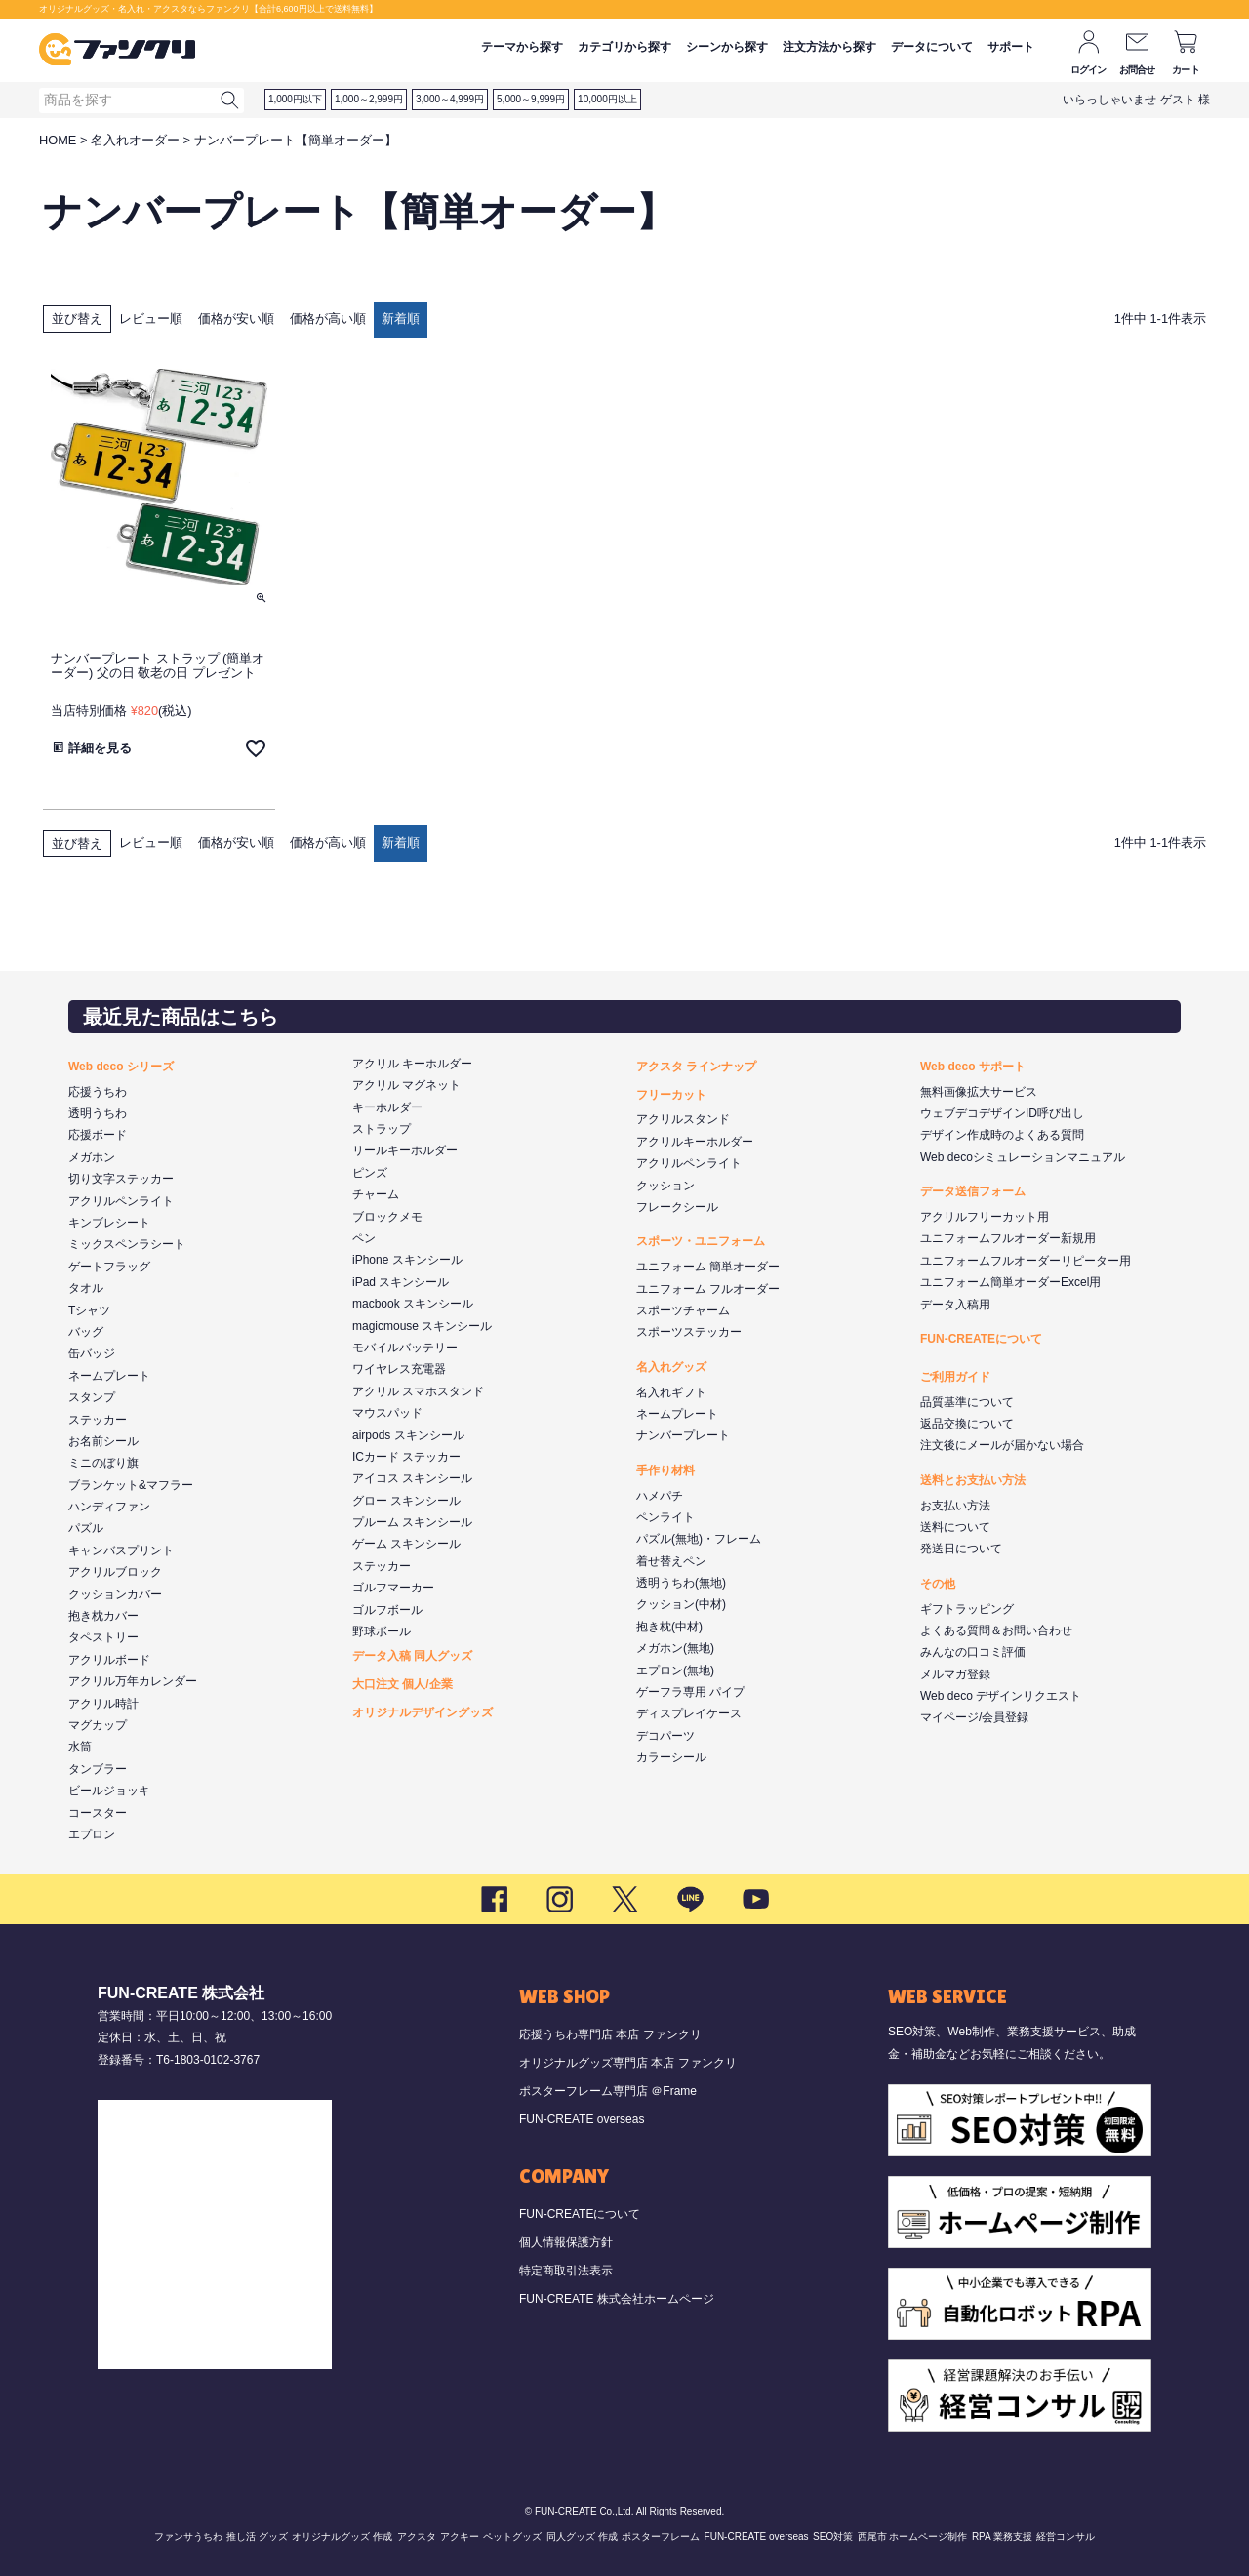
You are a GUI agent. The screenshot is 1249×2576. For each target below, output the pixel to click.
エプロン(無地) (675, 1670)
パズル (85, 1528)
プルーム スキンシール (412, 1522)
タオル (85, 1288)
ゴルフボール (387, 1610)
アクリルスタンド (683, 1119)
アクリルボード (109, 1660)
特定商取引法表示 (566, 2270)
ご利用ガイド (955, 1377)
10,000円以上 (607, 99)
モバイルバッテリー (405, 1347)
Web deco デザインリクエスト (1000, 1696)
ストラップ (381, 1129)
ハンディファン (109, 1506)
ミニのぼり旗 (103, 1462)
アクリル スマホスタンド (418, 1391)
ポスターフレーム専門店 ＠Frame (608, 2091)
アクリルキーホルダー (694, 1141)
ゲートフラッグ (109, 1266)
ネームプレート (109, 1376)
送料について (955, 1527)
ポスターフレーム (661, 2536)
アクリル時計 (103, 1704)
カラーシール (671, 1757)
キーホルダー (387, 1107)
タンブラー (97, 1769)
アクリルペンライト (121, 1201)
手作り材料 (665, 1470)
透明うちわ (97, 1113)
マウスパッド (387, 1413)
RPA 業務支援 (1002, 2536)
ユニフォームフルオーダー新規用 (1008, 1238)
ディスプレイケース (689, 1713)
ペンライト (665, 1517)
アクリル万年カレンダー (132, 1681)
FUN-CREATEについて (981, 1339)
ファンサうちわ (188, 2536)
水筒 (80, 1746)
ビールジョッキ (109, 1790)
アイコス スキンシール (412, 1478)
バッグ (85, 1332)
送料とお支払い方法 (973, 1480)
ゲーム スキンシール (406, 1543)
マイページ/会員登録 (974, 1717)
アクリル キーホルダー (412, 1063)
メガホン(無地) (675, 1648)
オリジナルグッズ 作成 (342, 2536)
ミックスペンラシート (126, 1244)
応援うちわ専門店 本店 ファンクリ (610, 2034)
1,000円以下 (295, 99)
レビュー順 (150, 318)
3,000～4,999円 (450, 99)
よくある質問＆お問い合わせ (996, 1630)
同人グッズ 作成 (582, 2536)
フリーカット (671, 1095)
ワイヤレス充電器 (399, 1369)
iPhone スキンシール (407, 1260)
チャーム (375, 1194)
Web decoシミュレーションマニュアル (1022, 1157)
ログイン (1088, 69)
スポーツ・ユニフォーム (700, 1241)
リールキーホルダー (405, 1150)
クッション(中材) (681, 1604)
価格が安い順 (236, 318)
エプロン (91, 1834)
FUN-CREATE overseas (581, 2119)
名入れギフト (671, 1392)
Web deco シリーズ (121, 1066)
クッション (665, 1185)
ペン (364, 1238)
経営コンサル (1065, 2536)
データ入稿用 (955, 1304)
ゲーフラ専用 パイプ (690, 1692)
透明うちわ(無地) (681, 1583)
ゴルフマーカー (393, 1587)
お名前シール (103, 1441)
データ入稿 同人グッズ (412, 1656)
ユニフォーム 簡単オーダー (708, 1266)
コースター (97, 1813)
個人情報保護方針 (566, 2242)
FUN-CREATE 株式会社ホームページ (616, 2299)
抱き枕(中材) (669, 1626)
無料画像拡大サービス (978, 1092)
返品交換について (967, 1423)
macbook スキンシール (412, 1303)
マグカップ (97, 1725)
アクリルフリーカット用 (984, 1217)
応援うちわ (97, 1092)
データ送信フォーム (973, 1191)
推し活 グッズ (257, 2536)
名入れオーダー (135, 140)
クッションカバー (115, 1594)
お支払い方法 (955, 1505)
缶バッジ (91, 1353)
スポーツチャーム (683, 1310)
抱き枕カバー (103, 1616)
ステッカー (97, 1420)
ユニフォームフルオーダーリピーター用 (1025, 1261)
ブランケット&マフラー (130, 1485)
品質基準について (967, 1402)
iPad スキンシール (400, 1282)
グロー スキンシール (406, 1501)
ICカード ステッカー (406, 1457)
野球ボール (381, 1631)
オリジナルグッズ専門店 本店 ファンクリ (628, 2063)
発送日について (961, 1548)
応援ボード (97, 1135)
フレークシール (677, 1207)
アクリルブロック (115, 1572)
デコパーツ (665, 1736)
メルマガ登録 (955, 1674)
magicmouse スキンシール (422, 1326)
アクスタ (416, 2536)
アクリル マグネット (406, 1085)
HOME (57, 140)
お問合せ (1137, 69)
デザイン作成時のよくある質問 (1002, 1135)
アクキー (459, 2536)
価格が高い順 (328, 318)
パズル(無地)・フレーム (698, 1539)
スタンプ (91, 1397)
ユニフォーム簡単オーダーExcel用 (1010, 1282)
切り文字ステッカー (121, 1179)
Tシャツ (89, 1310)
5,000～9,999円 (531, 99)
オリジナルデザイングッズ (422, 1712)
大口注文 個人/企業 (402, 1684)
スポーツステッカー (689, 1332)
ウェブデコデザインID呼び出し (1002, 1113)
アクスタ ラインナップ (696, 1066)
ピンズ (369, 1173)
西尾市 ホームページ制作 (913, 2536)
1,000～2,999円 (369, 99)
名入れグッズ (671, 1367)
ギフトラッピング (967, 1609)
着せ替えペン (671, 1561)
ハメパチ (659, 1496)
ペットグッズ (512, 2536)
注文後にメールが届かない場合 (1002, 1445)
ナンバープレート (683, 1435)
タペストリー (103, 1637)
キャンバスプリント (121, 1550)
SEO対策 (833, 2536)
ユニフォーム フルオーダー (708, 1289)
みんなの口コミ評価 (973, 1652)
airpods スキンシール (408, 1435)
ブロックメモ (387, 1217)
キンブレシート (109, 1222)
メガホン (91, 1157)
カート (1185, 69)
